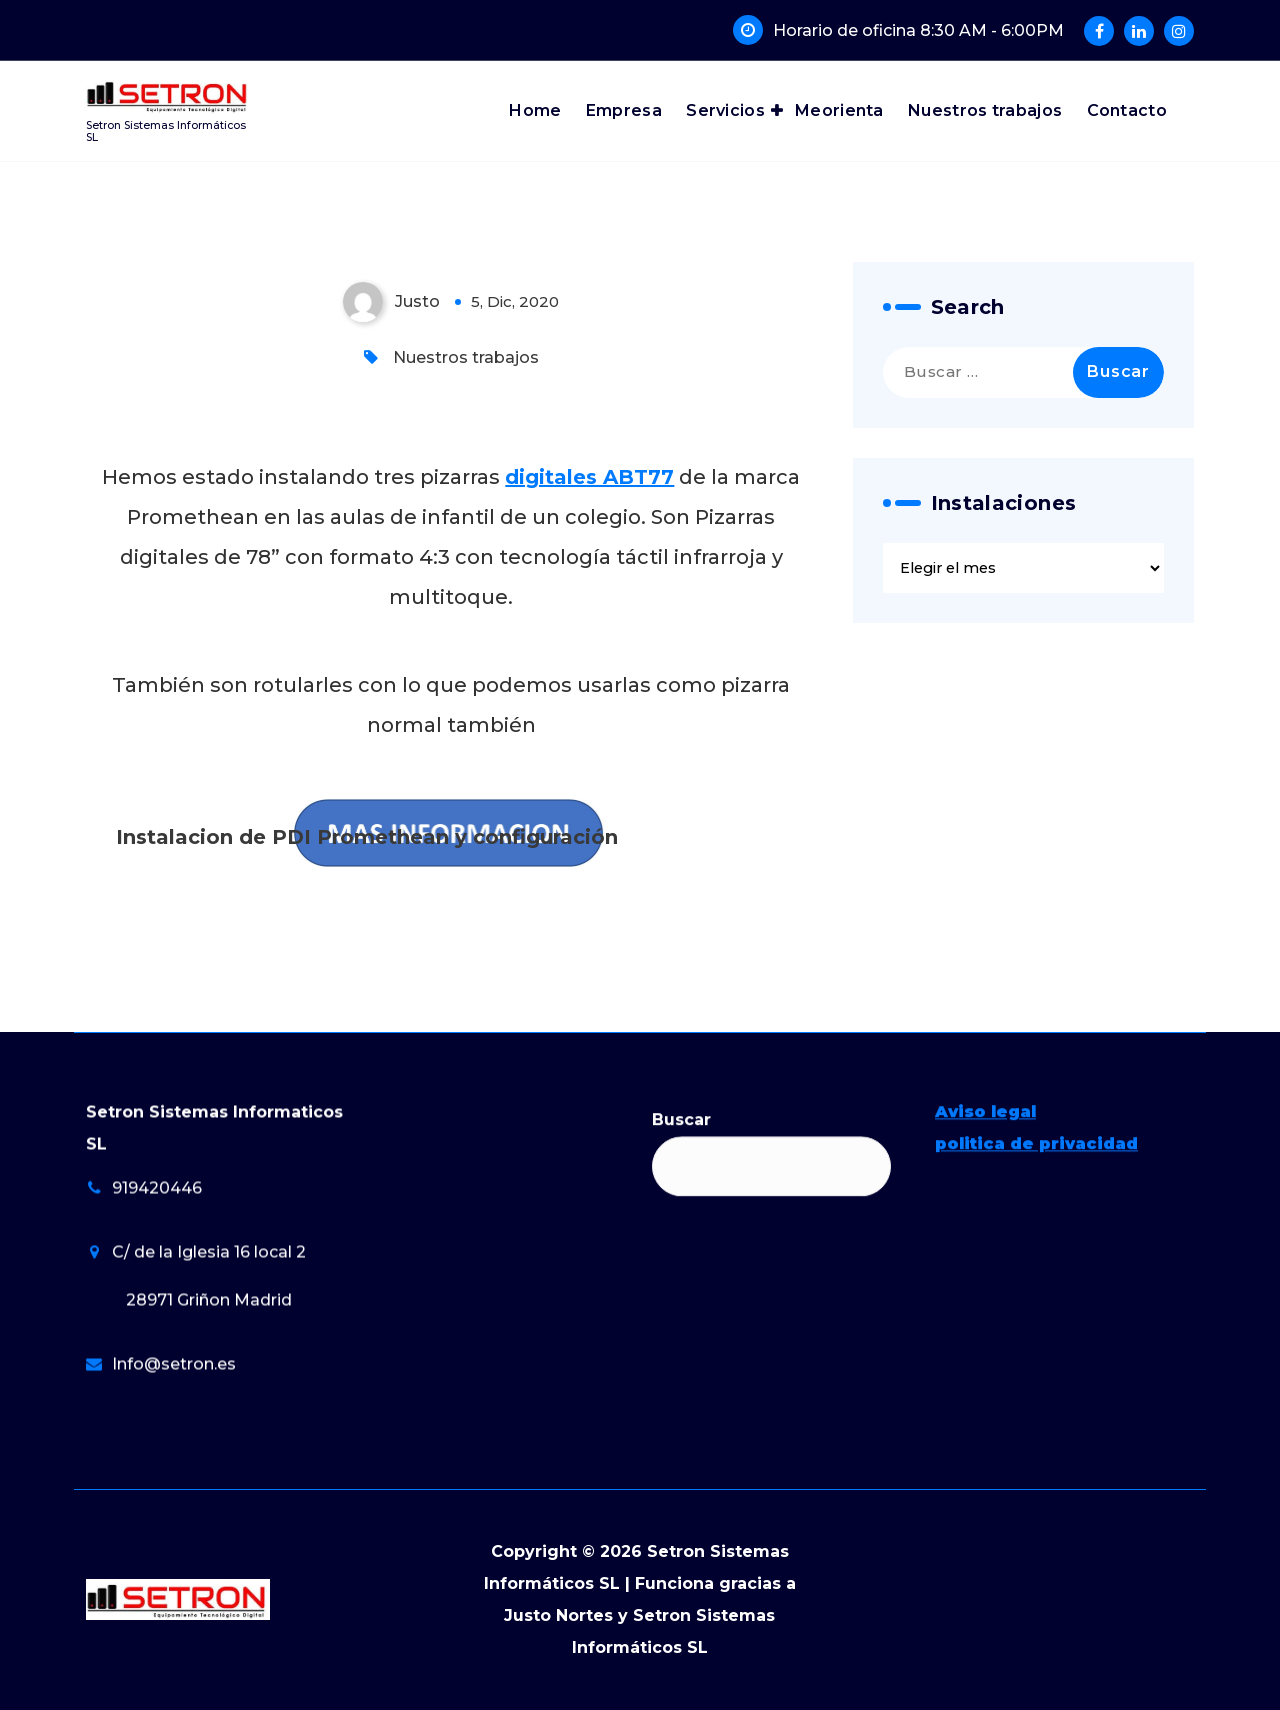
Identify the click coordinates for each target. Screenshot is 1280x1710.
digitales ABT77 (589, 477)
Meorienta (839, 110)
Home (535, 110)
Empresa (624, 110)
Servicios (725, 110)
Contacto (1127, 110)
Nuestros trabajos (985, 110)
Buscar (681, 1258)
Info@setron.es (174, 1502)
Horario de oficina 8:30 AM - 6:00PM (918, 30)
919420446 (157, 1326)
